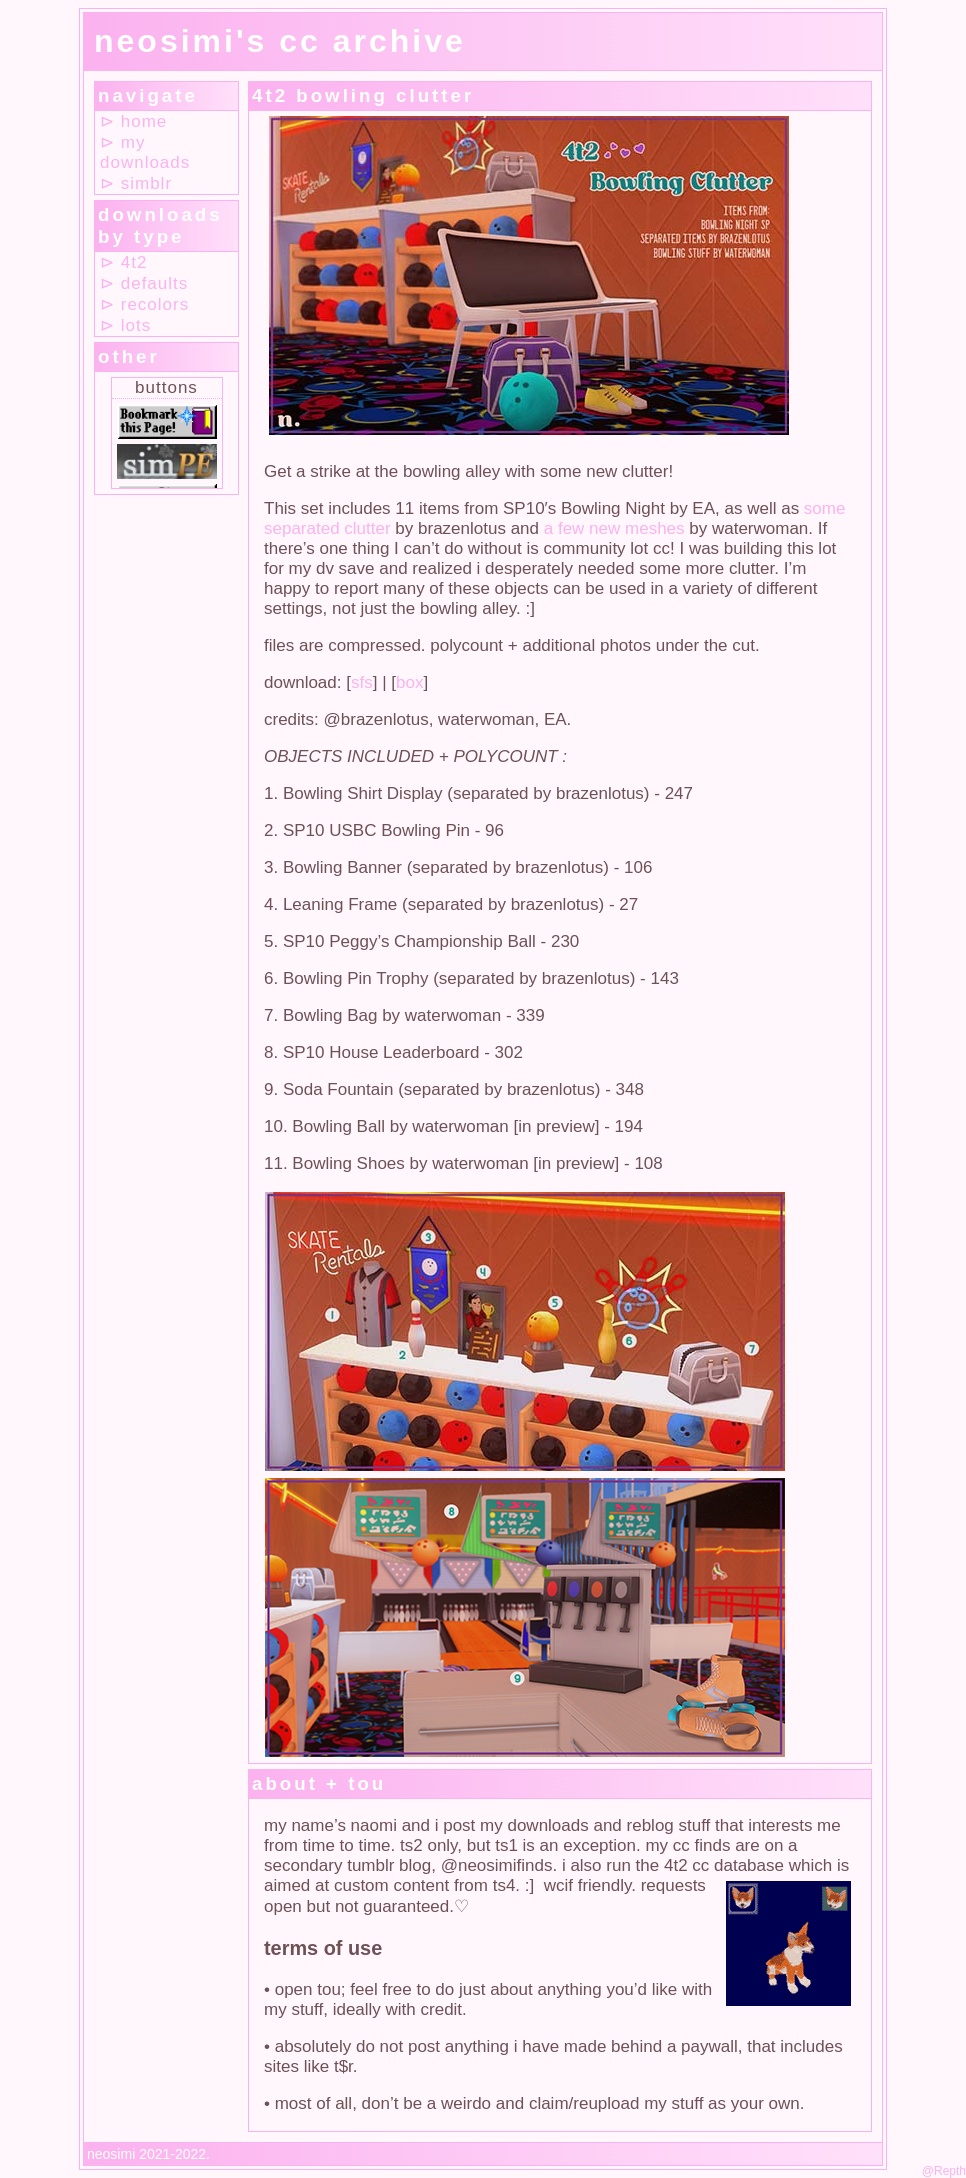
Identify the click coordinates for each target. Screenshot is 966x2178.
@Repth (944, 2171)
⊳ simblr (136, 183)
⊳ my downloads (145, 152)
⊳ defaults (144, 283)
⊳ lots (125, 325)
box (409, 682)
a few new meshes (614, 528)
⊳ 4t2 (123, 262)
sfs (362, 682)
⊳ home (133, 121)
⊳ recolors (144, 304)
